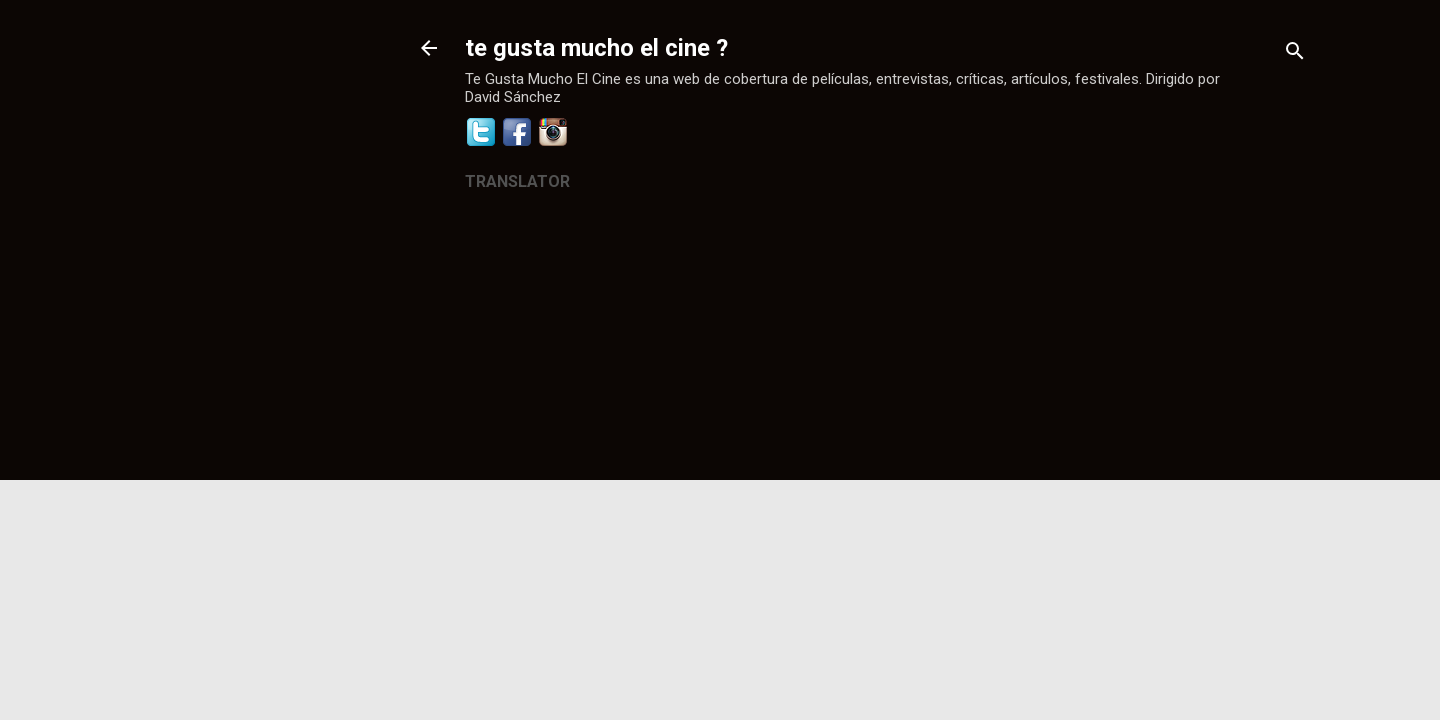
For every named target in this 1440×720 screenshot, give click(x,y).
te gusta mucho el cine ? (596, 48)
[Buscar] (1295, 54)
